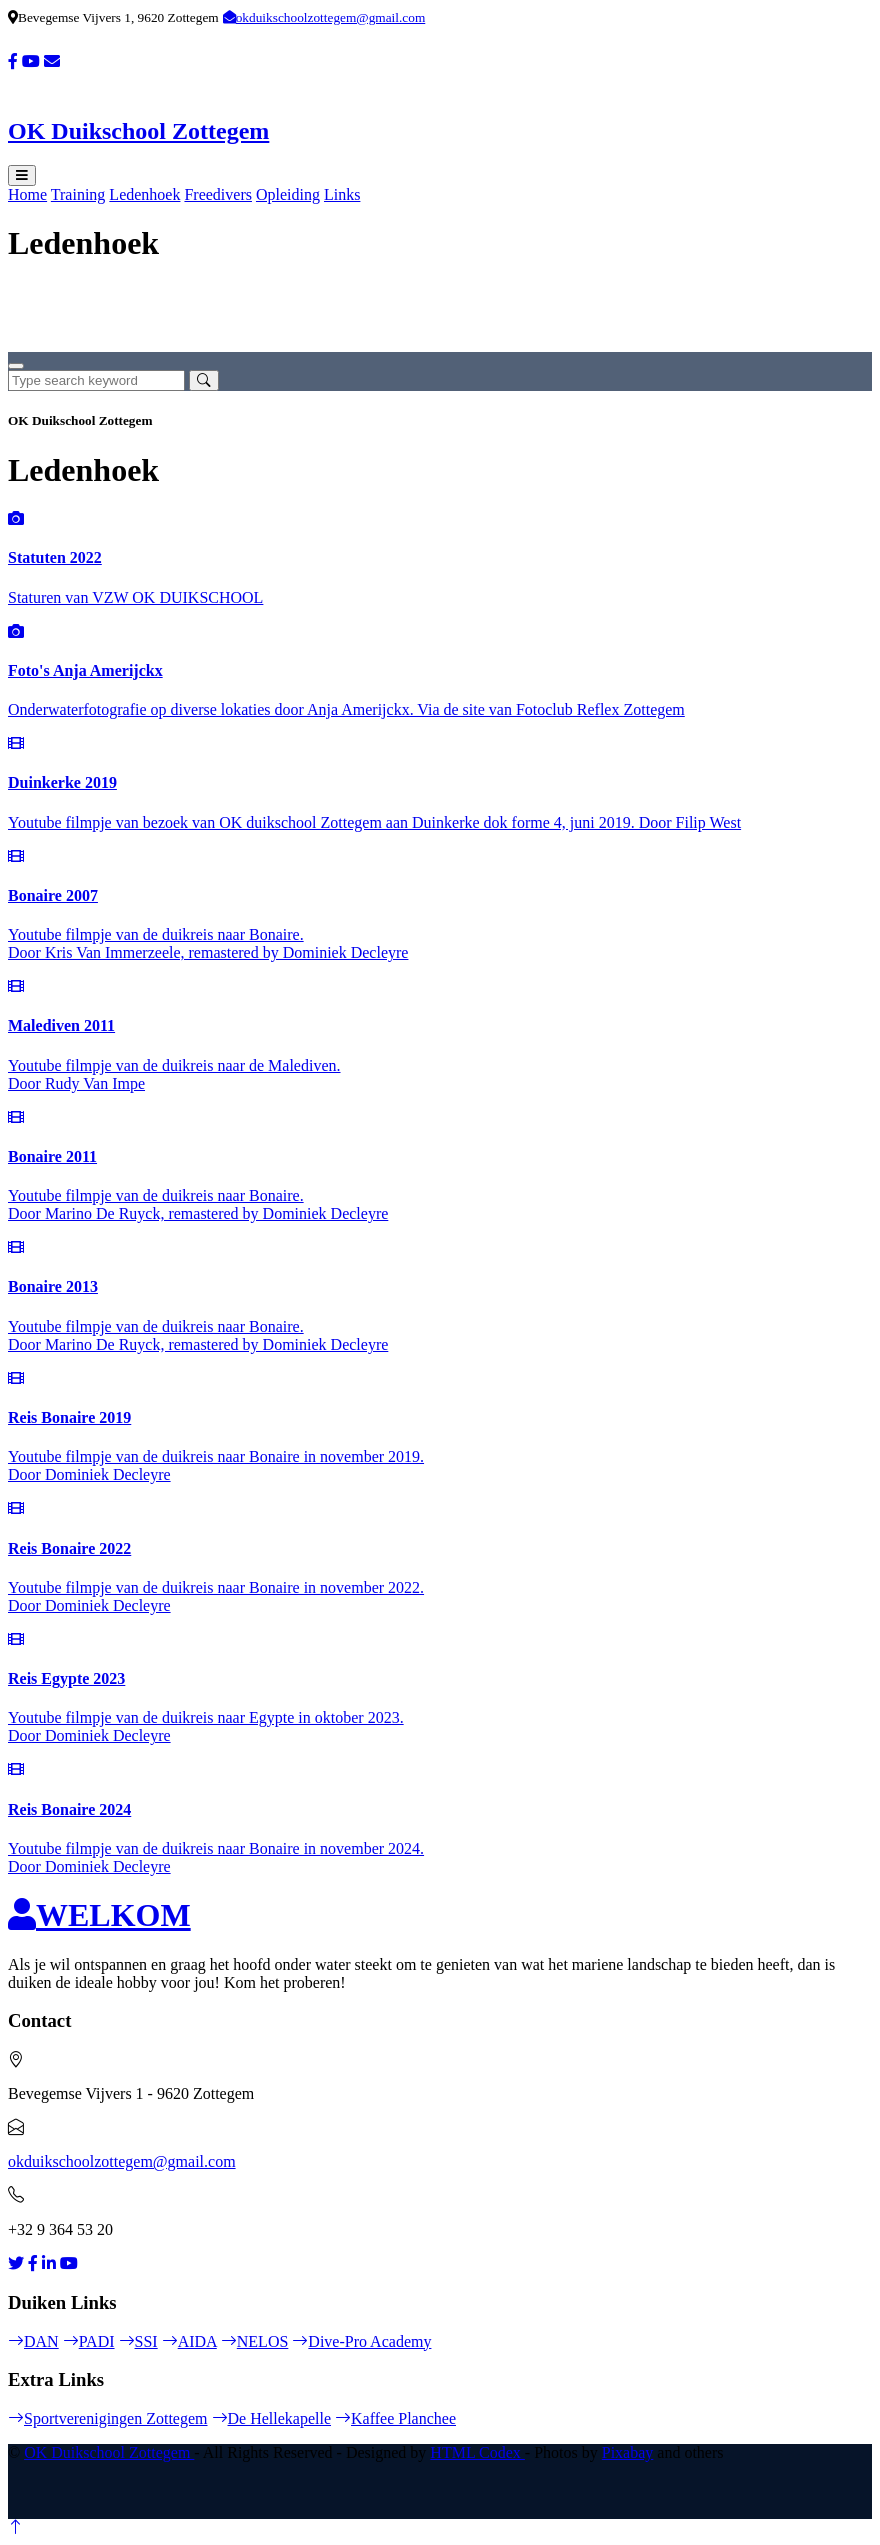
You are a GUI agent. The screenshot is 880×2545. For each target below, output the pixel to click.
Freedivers (218, 194)
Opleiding (288, 194)
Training (78, 194)
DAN (33, 2341)
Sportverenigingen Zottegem (108, 2418)
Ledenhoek (144, 194)
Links (342, 194)
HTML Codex (477, 2452)
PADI (89, 2341)
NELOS (255, 2341)
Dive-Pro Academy (361, 2341)
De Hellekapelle (272, 2418)
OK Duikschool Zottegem (109, 2452)
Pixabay (628, 2452)
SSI (138, 2341)
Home (27, 194)
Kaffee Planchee (395, 2418)
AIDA (189, 2341)
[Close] (16, 366)
